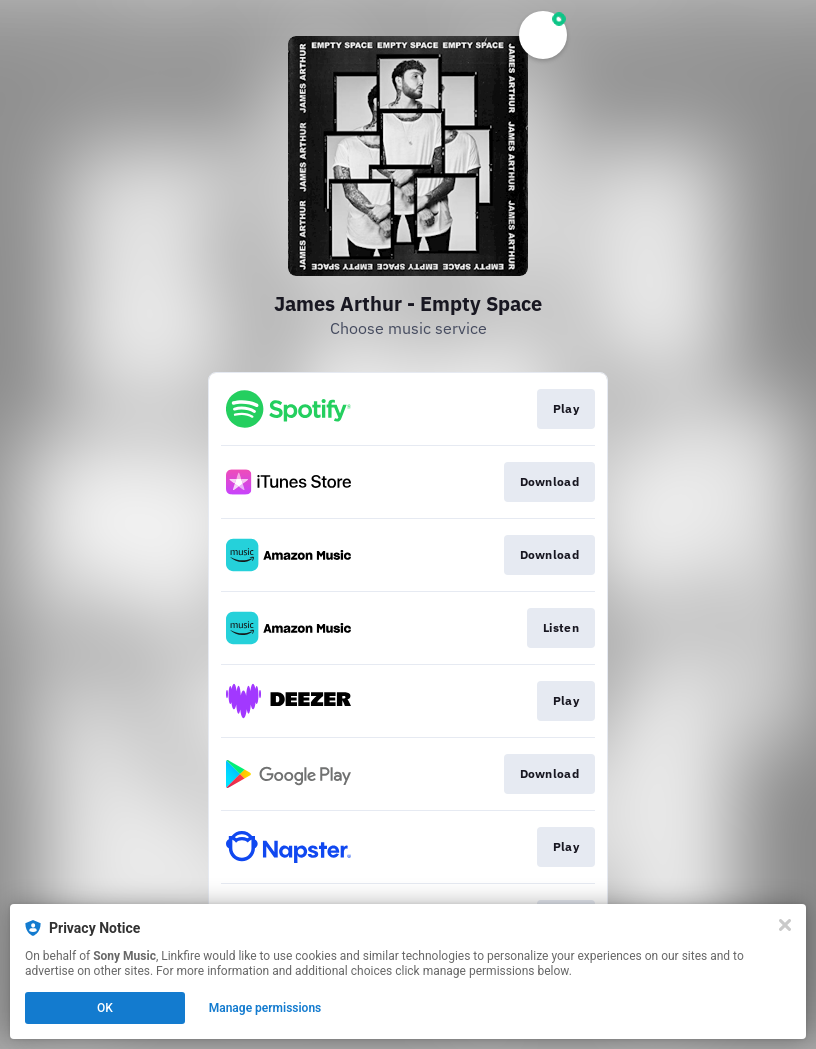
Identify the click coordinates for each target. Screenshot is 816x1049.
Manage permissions (265, 1008)
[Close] (785, 925)
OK (105, 1008)
